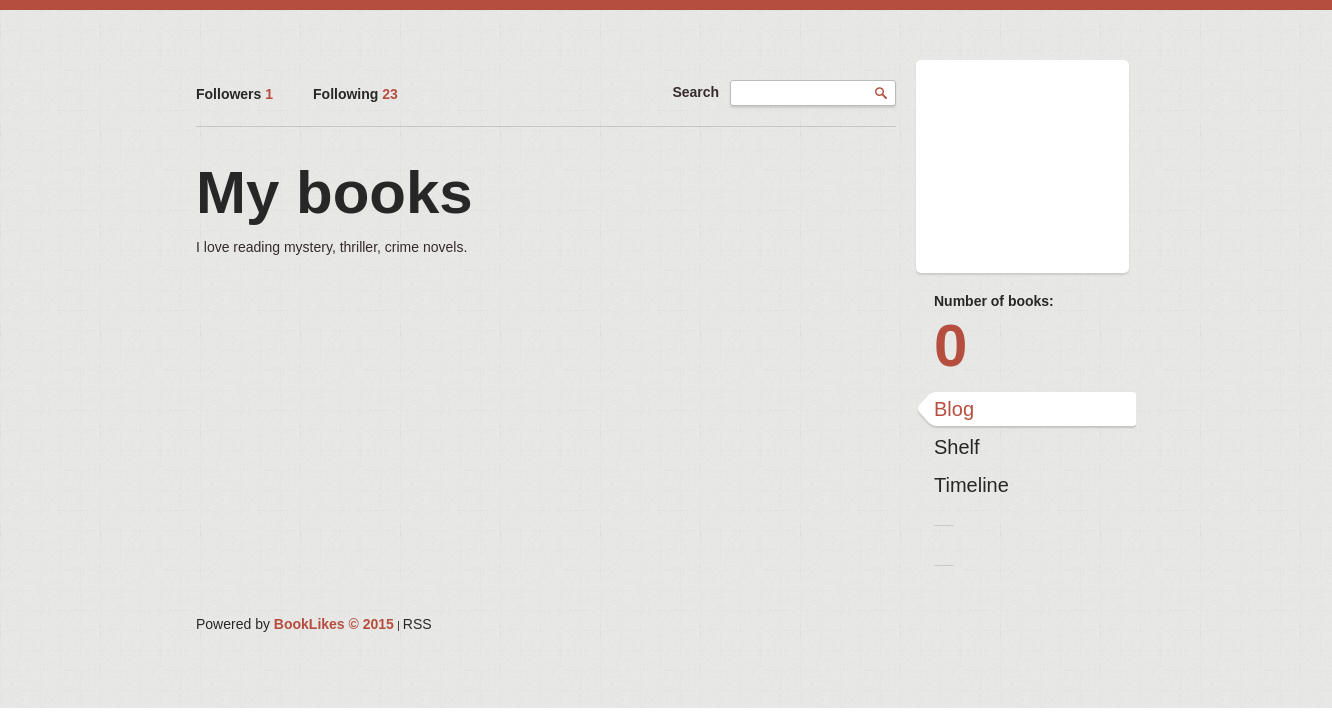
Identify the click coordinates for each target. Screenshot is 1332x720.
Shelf (957, 447)
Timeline (971, 485)
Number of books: (994, 301)
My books (334, 192)
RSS (417, 624)
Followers (234, 94)
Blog (954, 409)
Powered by (295, 624)
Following (355, 94)
